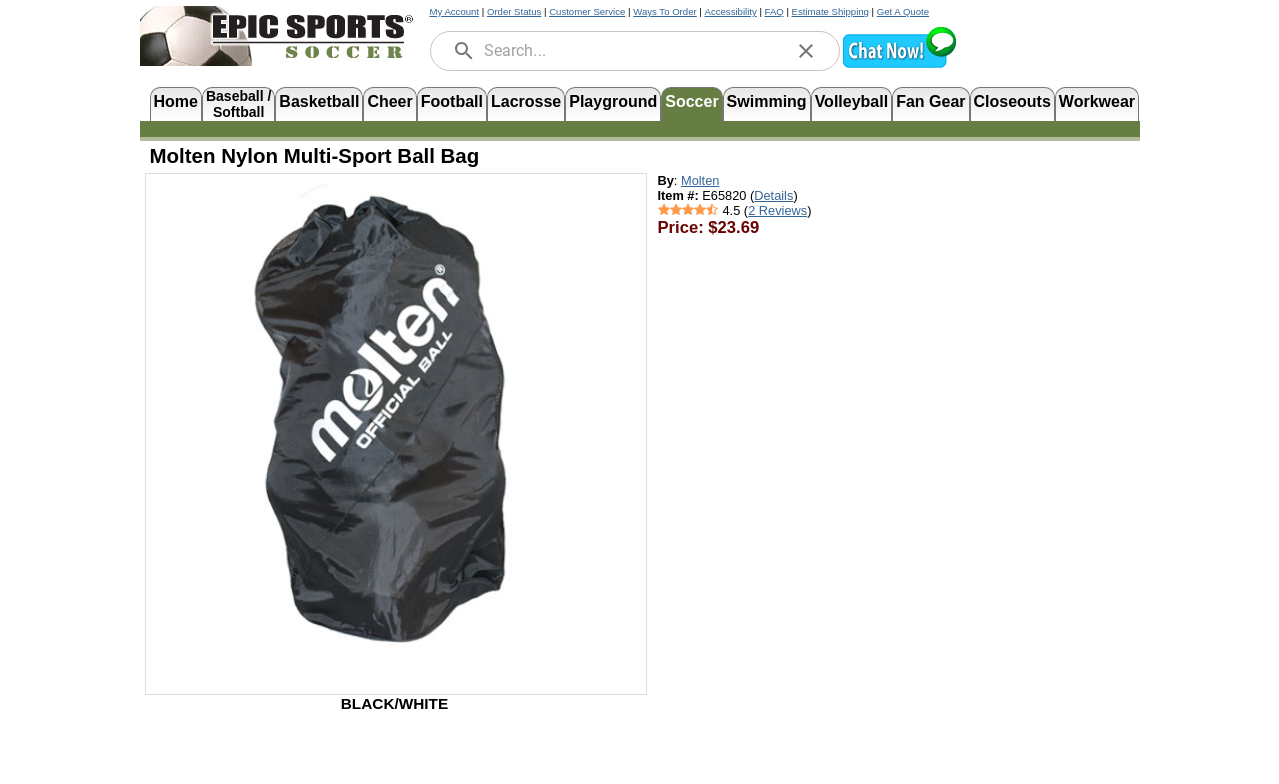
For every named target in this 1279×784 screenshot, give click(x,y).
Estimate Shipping (830, 11)
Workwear (1097, 101)
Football (452, 101)
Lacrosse (526, 101)
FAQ (774, 11)
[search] (464, 51)
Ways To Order (664, 11)
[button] (899, 65)
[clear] (806, 51)
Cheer (389, 101)
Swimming (767, 101)
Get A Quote (903, 11)
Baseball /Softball (238, 102)
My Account (455, 11)
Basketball (319, 101)
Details (773, 195)
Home (176, 101)
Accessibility (731, 11)
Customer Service (587, 11)
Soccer (691, 101)
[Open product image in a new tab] (396, 424)
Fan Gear (930, 101)
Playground (613, 101)
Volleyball (852, 101)
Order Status (514, 11)
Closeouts (1012, 101)
